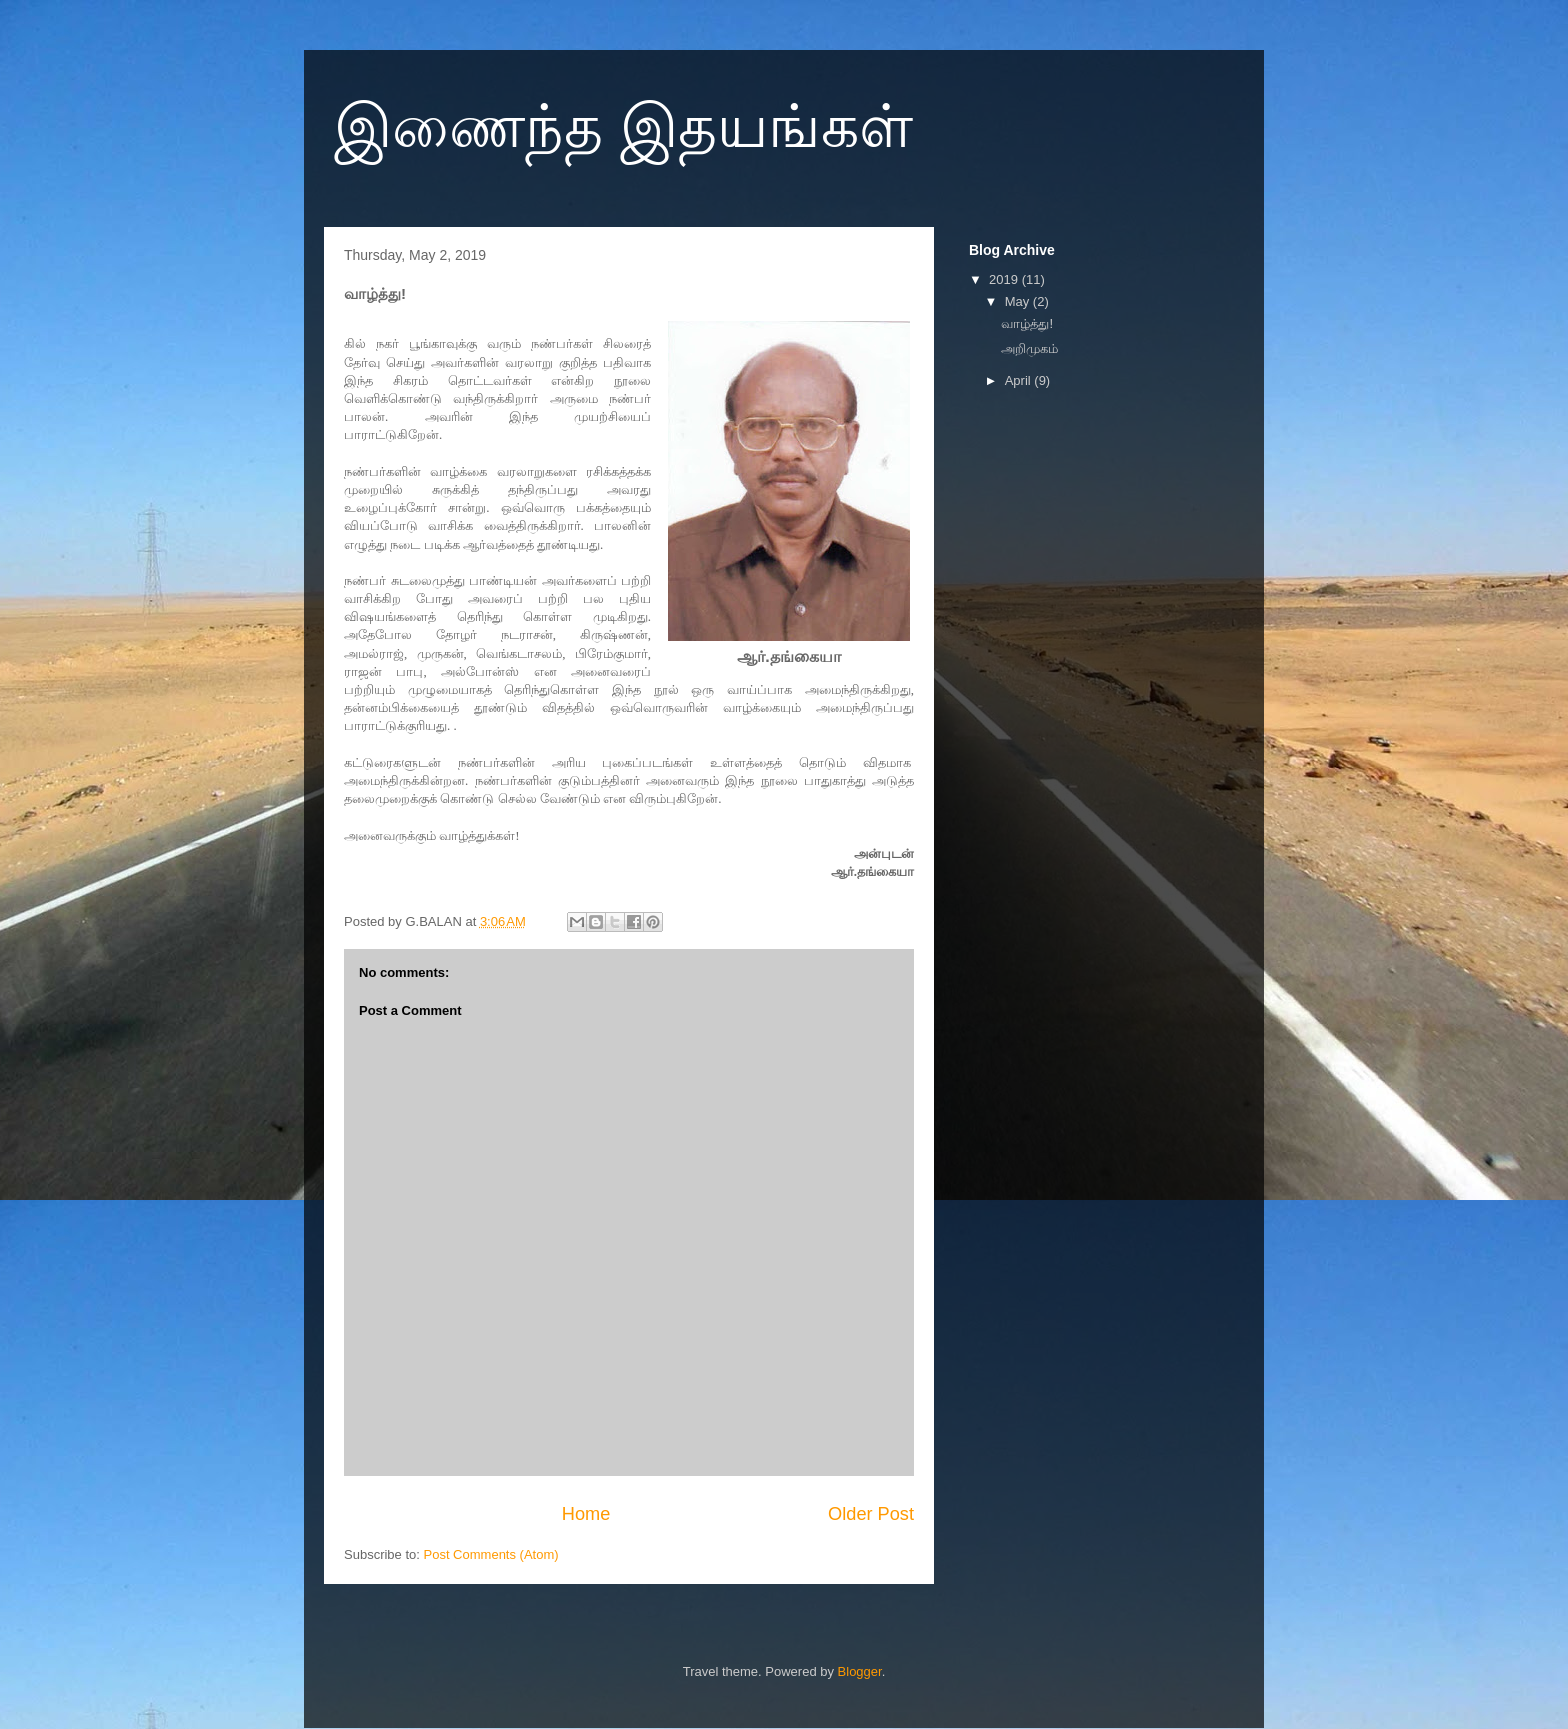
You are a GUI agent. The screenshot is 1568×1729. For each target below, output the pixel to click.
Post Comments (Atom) (491, 1554)
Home (586, 1514)
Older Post (871, 1514)
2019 (1005, 279)
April (1020, 380)
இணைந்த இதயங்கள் (623, 126)
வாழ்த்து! (1027, 323)
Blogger (860, 1671)
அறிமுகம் (1029, 348)
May (1019, 301)
